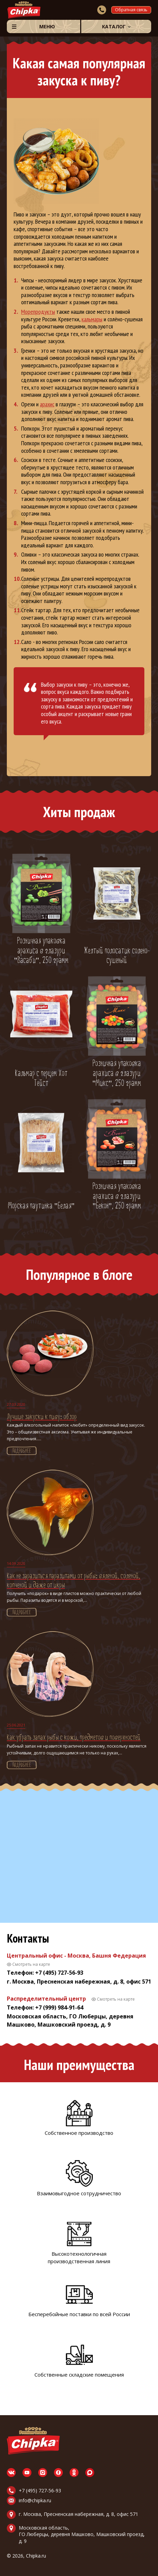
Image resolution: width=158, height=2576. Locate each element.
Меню (47, 26)
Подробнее (21, 1451)
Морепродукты (38, 312)
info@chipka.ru (35, 2500)
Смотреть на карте (31, 1964)
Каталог (114, 26)
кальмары (92, 319)
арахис (47, 404)
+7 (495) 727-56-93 (40, 2490)
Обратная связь (131, 10)
